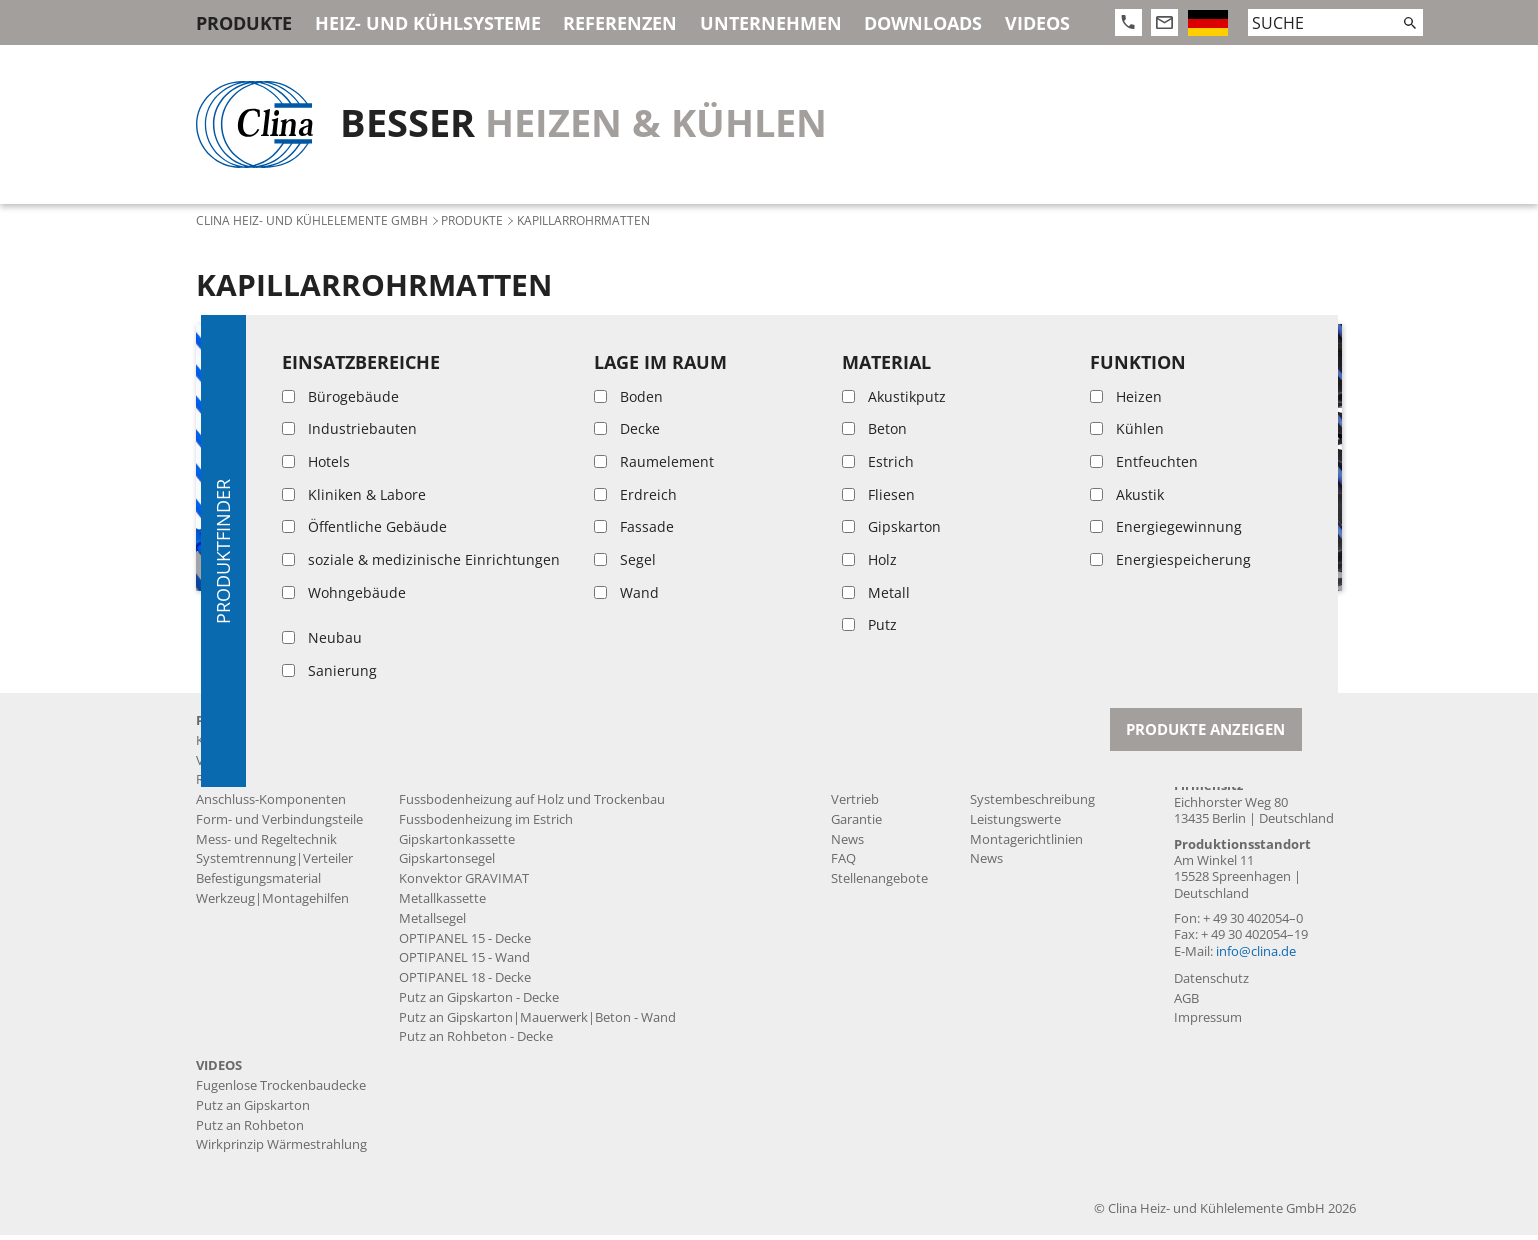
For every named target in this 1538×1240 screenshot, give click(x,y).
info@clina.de (1256, 956)
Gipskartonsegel (447, 864)
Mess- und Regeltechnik (266, 844)
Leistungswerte (1015, 824)
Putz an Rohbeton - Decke (476, 1042)
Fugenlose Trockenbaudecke (484, 765)
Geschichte (863, 745)
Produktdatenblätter (1032, 745)
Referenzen (620, 23)
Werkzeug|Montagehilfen (272, 903)
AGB (1186, 1003)
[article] (329, 457)
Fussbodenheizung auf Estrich (488, 785)
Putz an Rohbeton (250, 1130)
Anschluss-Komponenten (271, 804)
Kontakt (1206, 725)
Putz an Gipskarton (253, 1110)
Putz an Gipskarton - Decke (479, 1002)
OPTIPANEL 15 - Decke (465, 943)
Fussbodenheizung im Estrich (486, 824)
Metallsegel (432, 923)
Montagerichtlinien (1026, 844)
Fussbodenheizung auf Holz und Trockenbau (532, 804)
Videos (1037, 23)
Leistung (856, 785)
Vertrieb (855, 804)
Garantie (856, 824)
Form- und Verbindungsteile (279, 824)
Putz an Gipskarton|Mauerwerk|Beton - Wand (537, 1022)
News (847, 844)
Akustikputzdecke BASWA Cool (490, 745)
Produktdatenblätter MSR (1047, 765)
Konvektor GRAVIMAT (464, 884)
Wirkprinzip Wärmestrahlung (281, 1150)
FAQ (843, 864)
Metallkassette (442, 903)
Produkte (244, 23)
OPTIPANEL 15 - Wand (464, 963)
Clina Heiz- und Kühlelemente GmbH (312, 220)
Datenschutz (1211, 983)
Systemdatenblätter (1029, 785)
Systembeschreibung (1032, 804)
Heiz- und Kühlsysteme (428, 23)
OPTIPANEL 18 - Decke (465, 982)
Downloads (923, 23)
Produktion (865, 765)
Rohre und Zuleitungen (264, 785)
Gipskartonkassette (457, 844)
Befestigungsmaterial (258, 884)
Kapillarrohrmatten (253, 745)
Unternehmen (771, 23)
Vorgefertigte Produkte (264, 765)
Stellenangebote (879, 884)
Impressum (1208, 1023)
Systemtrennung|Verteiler (274, 864)
